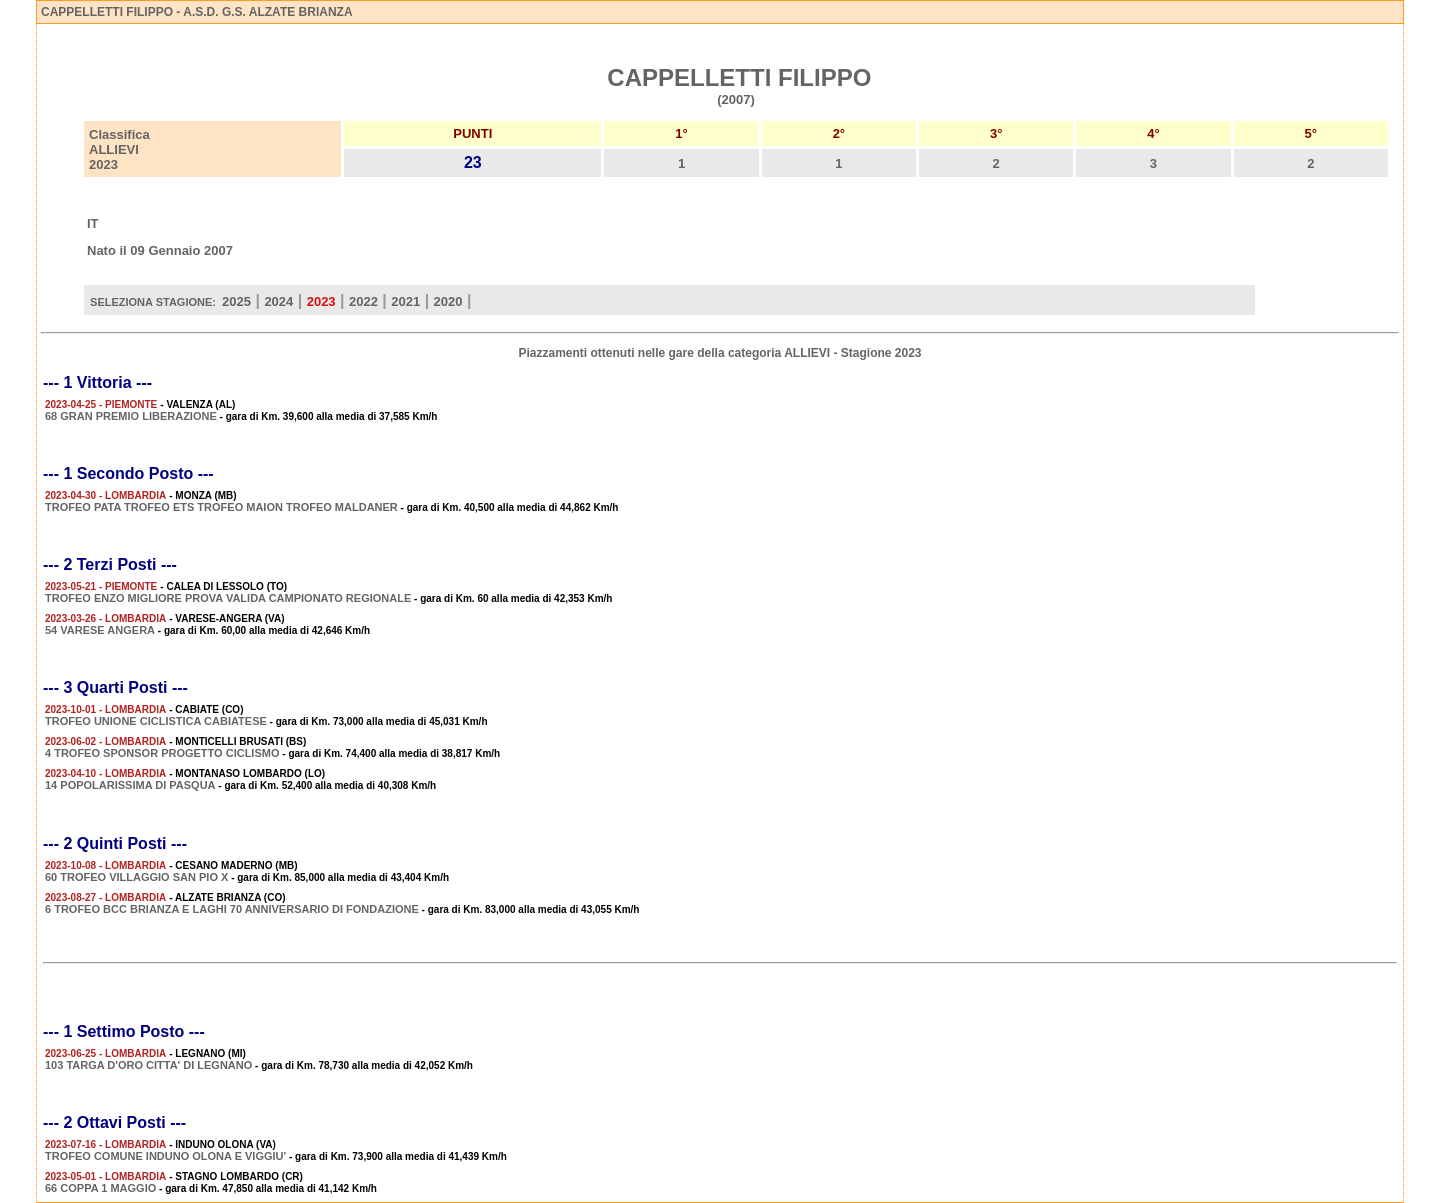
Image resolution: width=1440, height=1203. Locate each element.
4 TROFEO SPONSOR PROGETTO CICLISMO (162, 753)
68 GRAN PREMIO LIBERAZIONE (131, 416)
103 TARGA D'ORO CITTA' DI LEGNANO (148, 1065)
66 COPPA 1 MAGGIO (100, 1188)
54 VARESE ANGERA (100, 630)
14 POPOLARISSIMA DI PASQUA (130, 785)
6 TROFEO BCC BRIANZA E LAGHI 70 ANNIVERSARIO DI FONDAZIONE (232, 909)
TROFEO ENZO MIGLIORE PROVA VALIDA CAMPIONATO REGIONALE (228, 598)
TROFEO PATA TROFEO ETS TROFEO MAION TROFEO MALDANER (221, 507)
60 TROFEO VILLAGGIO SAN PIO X (136, 877)
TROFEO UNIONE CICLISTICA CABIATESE (156, 721)
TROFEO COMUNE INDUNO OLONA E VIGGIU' (165, 1156)
